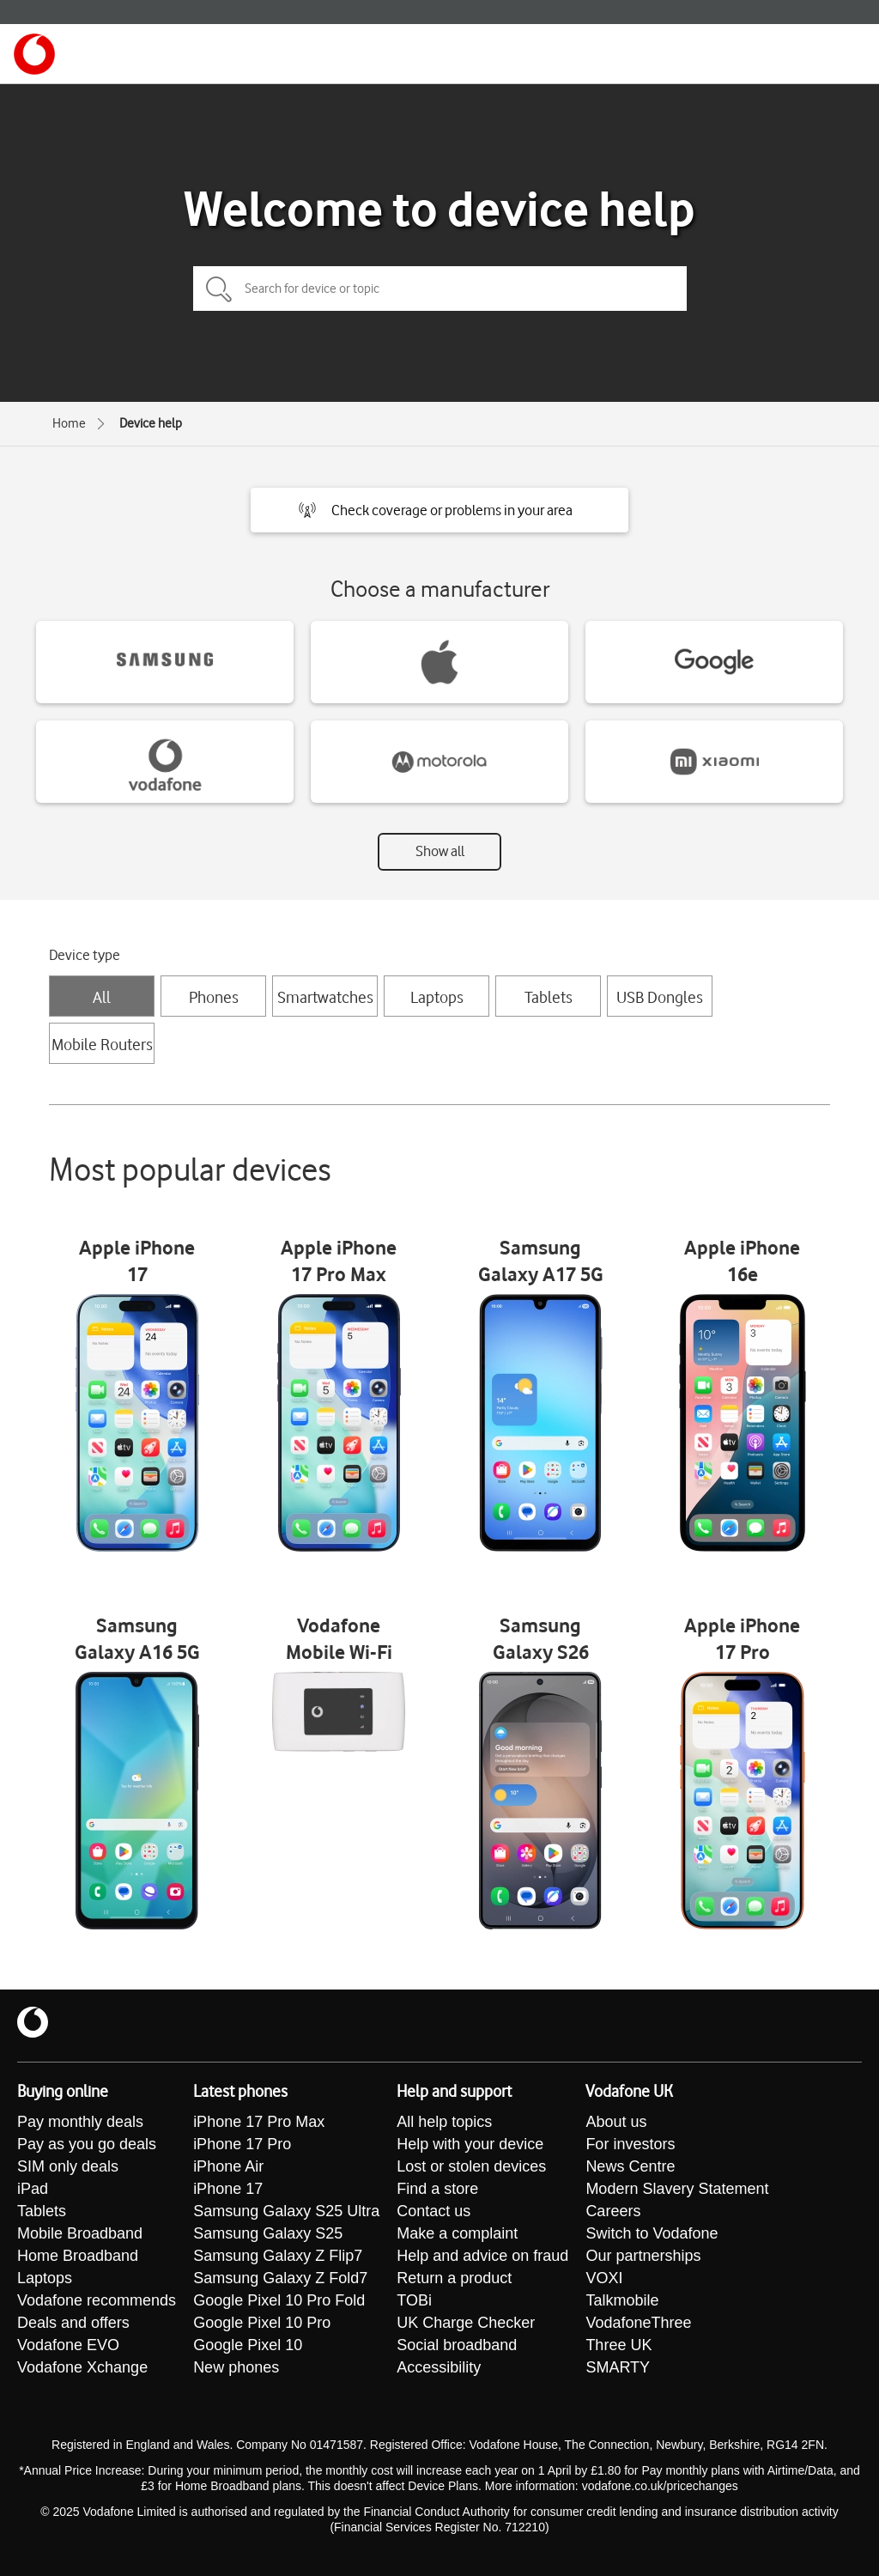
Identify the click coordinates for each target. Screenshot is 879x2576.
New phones (236, 2367)
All (102, 996)
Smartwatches (325, 996)
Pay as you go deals (86, 2144)
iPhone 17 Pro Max (258, 2121)
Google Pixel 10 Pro (261, 2322)
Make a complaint (457, 2233)
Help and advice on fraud (482, 2255)
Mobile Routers (102, 1044)
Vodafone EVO (68, 2345)
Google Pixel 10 (247, 2345)
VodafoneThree (638, 2322)
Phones (214, 996)
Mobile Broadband (79, 2233)
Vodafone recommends (96, 2300)
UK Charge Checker (466, 2322)
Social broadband (457, 2345)
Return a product (454, 2278)
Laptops (437, 996)
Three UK (618, 2345)
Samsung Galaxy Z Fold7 (280, 2278)
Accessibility (439, 2367)
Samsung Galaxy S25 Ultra (286, 2211)
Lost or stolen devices (471, 2166)
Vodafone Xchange (82, 2367)
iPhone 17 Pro (242, 2144)
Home (69, 423)
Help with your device (470, 2144)
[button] (439, 510)
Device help (150, 423)
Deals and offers (73, 2322)
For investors (630, 2144)
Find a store (437, 2188)
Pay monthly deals (80, 2121)
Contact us (433, 2211)
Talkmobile (621, 2300)
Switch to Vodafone (651, 2233)
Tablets (548, 996)
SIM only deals (67, 2166)
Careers (612, 2211)
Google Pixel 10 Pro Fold (279, 2300)
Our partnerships (642, 2255)
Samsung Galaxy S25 (268, 2233)
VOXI (603, 2278)
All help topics (444, 2121)
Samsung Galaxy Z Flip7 (277, 2255)
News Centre (630, 2166)
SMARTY (617, 2367)
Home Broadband (77, 2255)
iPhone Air (228, 2166)
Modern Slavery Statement (676, 2188)
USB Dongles (659, 996)
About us (615, 2121)
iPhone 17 (228, 2188)
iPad (32, 2188)
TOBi (414, 2300)
